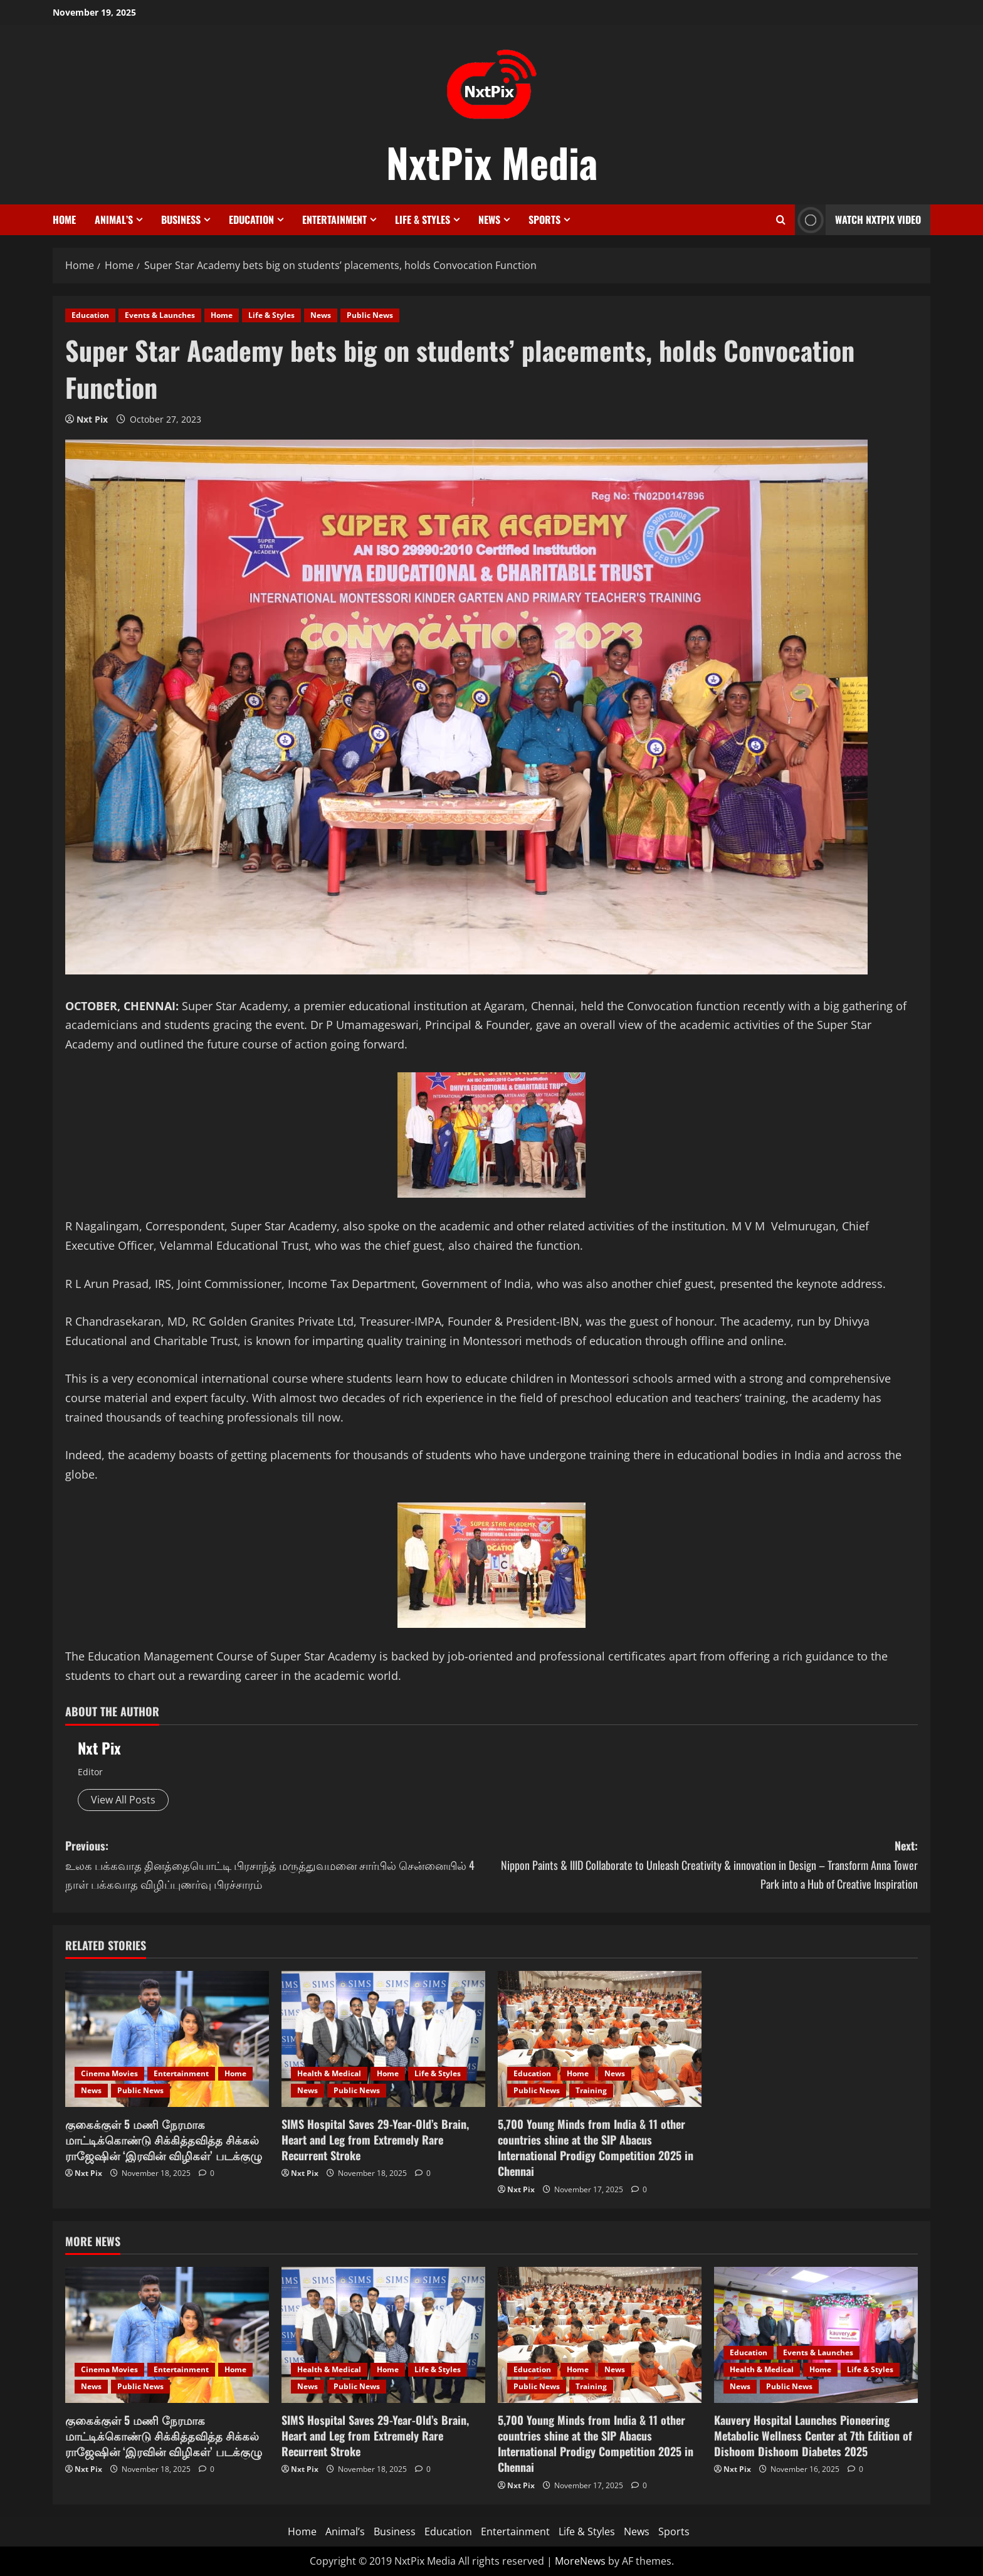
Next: (705, 1865)
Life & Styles (422, 219)
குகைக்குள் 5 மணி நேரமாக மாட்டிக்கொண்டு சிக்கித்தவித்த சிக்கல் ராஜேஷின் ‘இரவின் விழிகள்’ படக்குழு (163, 2139)
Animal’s (114, 219)
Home (64, 219)
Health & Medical (329, 2073)
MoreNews (580, 2561)
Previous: (278, 1865)
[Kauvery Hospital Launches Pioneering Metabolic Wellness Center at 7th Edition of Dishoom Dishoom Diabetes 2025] (816, 2335)
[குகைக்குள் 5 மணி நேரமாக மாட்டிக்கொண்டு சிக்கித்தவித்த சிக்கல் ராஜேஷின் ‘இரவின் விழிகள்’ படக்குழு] (167, 2039)
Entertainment (334, 219)
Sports (544, 219)
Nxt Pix (92, 419)
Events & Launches (160, 315)
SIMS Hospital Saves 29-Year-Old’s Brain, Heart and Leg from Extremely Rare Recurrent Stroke (375, 2139)
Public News (370, 315)
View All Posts (123, 1800)
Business (181, 219)
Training (591, 2090)
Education (251, 219)
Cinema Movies (109, 2073)
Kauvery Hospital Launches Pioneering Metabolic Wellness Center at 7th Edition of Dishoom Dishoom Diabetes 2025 (813, 2435)
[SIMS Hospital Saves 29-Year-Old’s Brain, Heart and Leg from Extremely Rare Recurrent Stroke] (383, 2039)
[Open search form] (781, 220)
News (489, 219)
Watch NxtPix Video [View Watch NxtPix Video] (858, 219)
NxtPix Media (491, 161)
